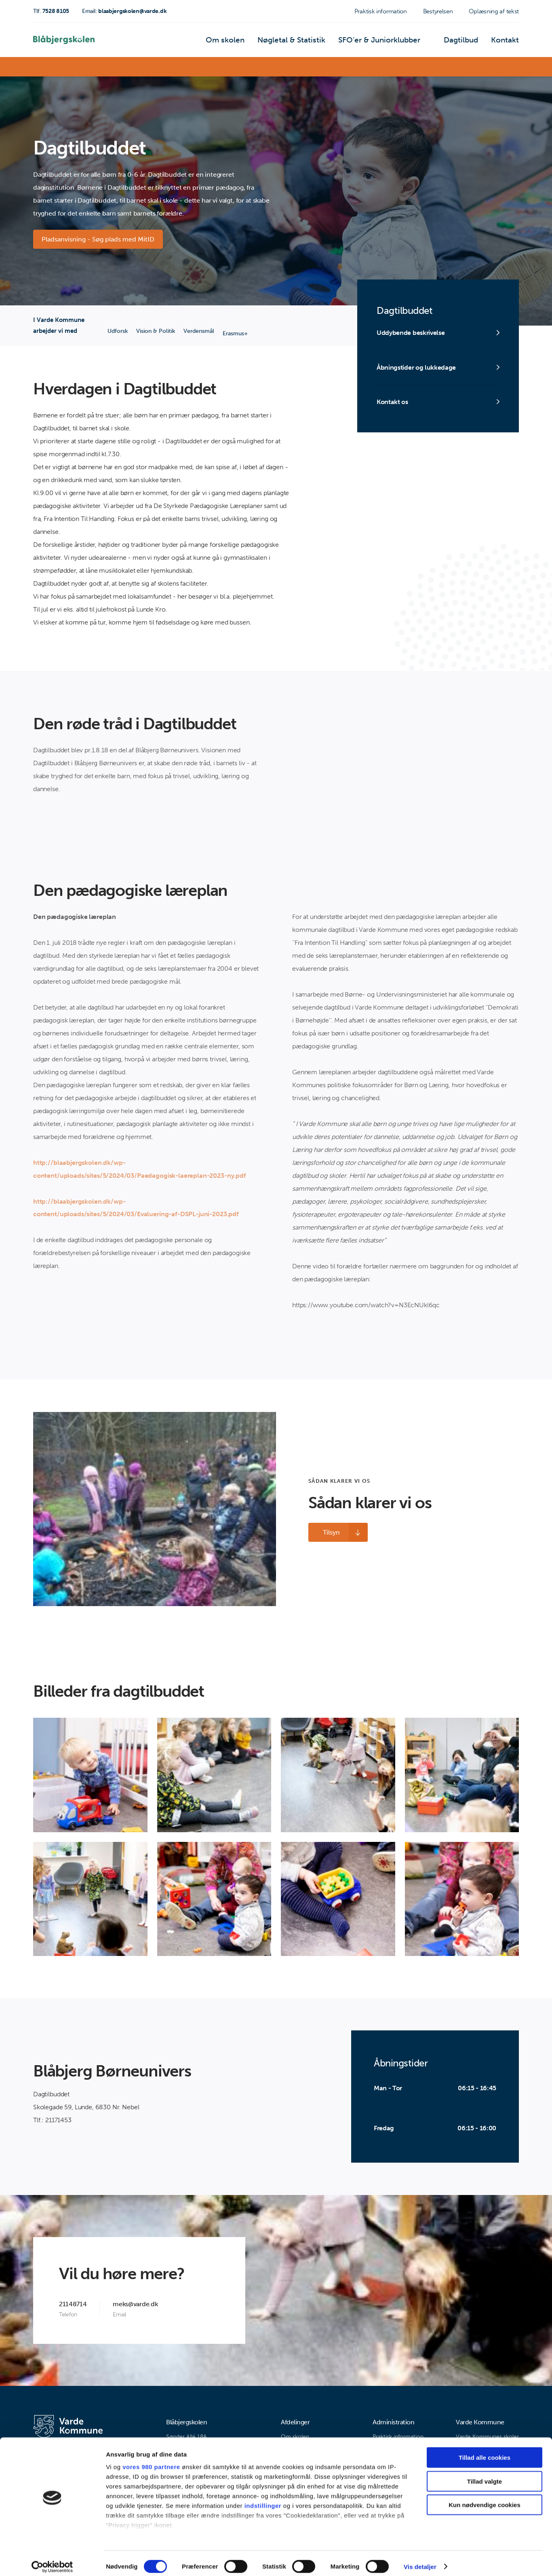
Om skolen (261, 42)
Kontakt (507, 42)
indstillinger (263, 2499)
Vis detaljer (420, 2560)
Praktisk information (380, 11)
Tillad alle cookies (484, 2451)
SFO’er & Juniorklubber (394, 42)
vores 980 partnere (151, 2460)
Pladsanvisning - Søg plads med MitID (99, 239)
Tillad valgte (484, 2474)
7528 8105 (51, 11)
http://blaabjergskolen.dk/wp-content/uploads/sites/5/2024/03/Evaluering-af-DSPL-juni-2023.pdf (136, 1208)
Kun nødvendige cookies (484, 2498)
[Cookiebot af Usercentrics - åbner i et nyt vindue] (52, 2560)
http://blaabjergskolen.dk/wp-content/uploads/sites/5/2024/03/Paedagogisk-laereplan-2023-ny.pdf (139, 1170)
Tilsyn (326, 1533)
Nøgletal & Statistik (318, 42)
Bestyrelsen (438, 11)
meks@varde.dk (135, 2305)
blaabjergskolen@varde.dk (124, 11)
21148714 (72, 2305)
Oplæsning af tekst (494, 11)
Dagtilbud (467, 42)
